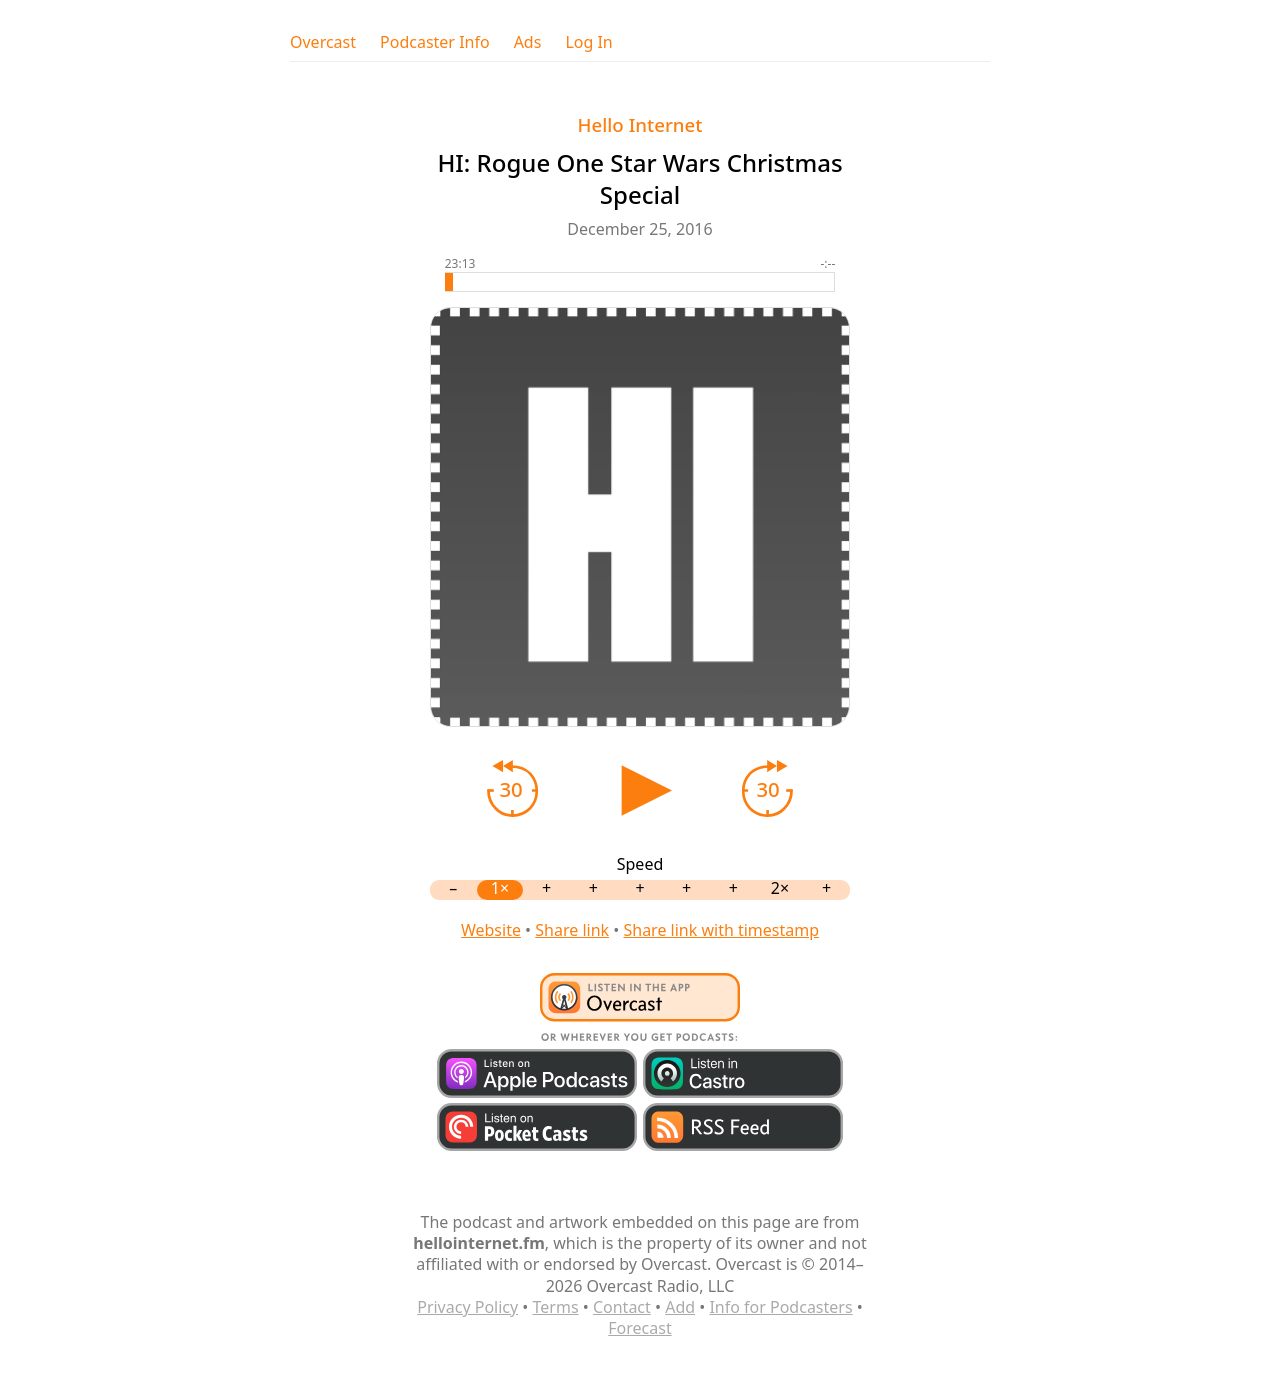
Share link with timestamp (721, 930)
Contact (622, 1307)
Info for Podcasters (780, 1307)
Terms (556, 1307)
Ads (528, 42)
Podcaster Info (435, 42)
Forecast (639, 1328)
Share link (572, 930)
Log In (588, 42)
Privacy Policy (467, 1307)
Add (680, 1307)
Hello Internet (640, 124)
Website (491, 930)
